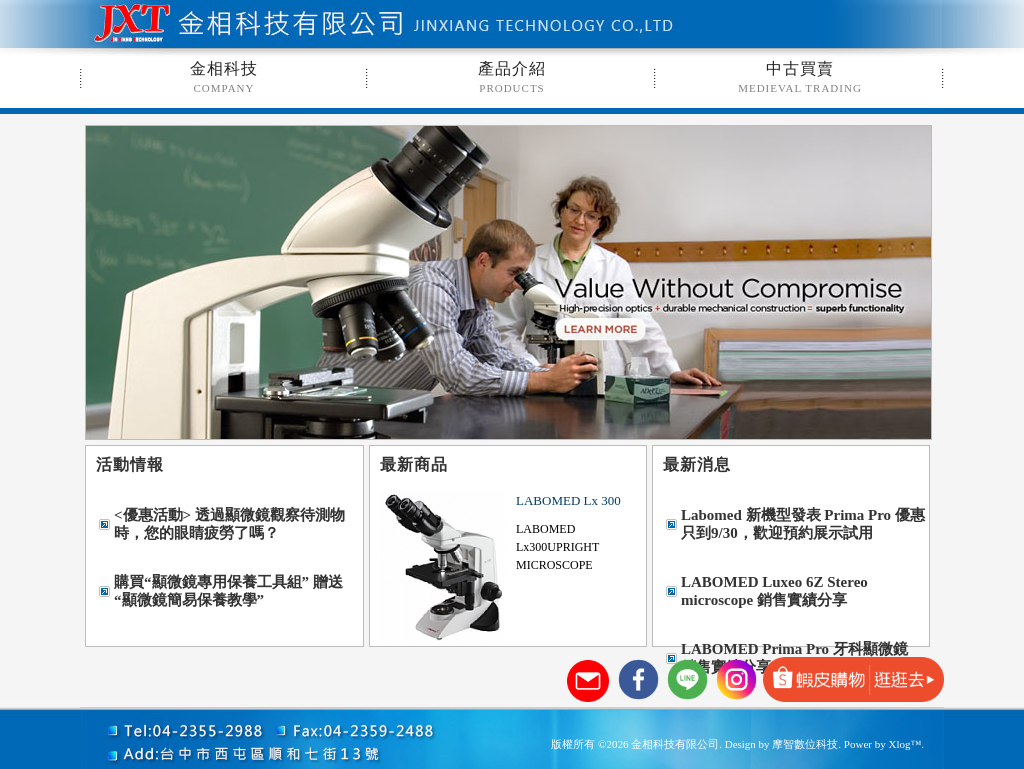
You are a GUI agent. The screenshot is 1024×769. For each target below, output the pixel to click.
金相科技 (224, 77)
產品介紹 (512, 77)
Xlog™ (904, 744)
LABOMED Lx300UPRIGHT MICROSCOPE (557, 547)
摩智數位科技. (806, 744)
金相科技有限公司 (295, 25)
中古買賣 (800, 77)
